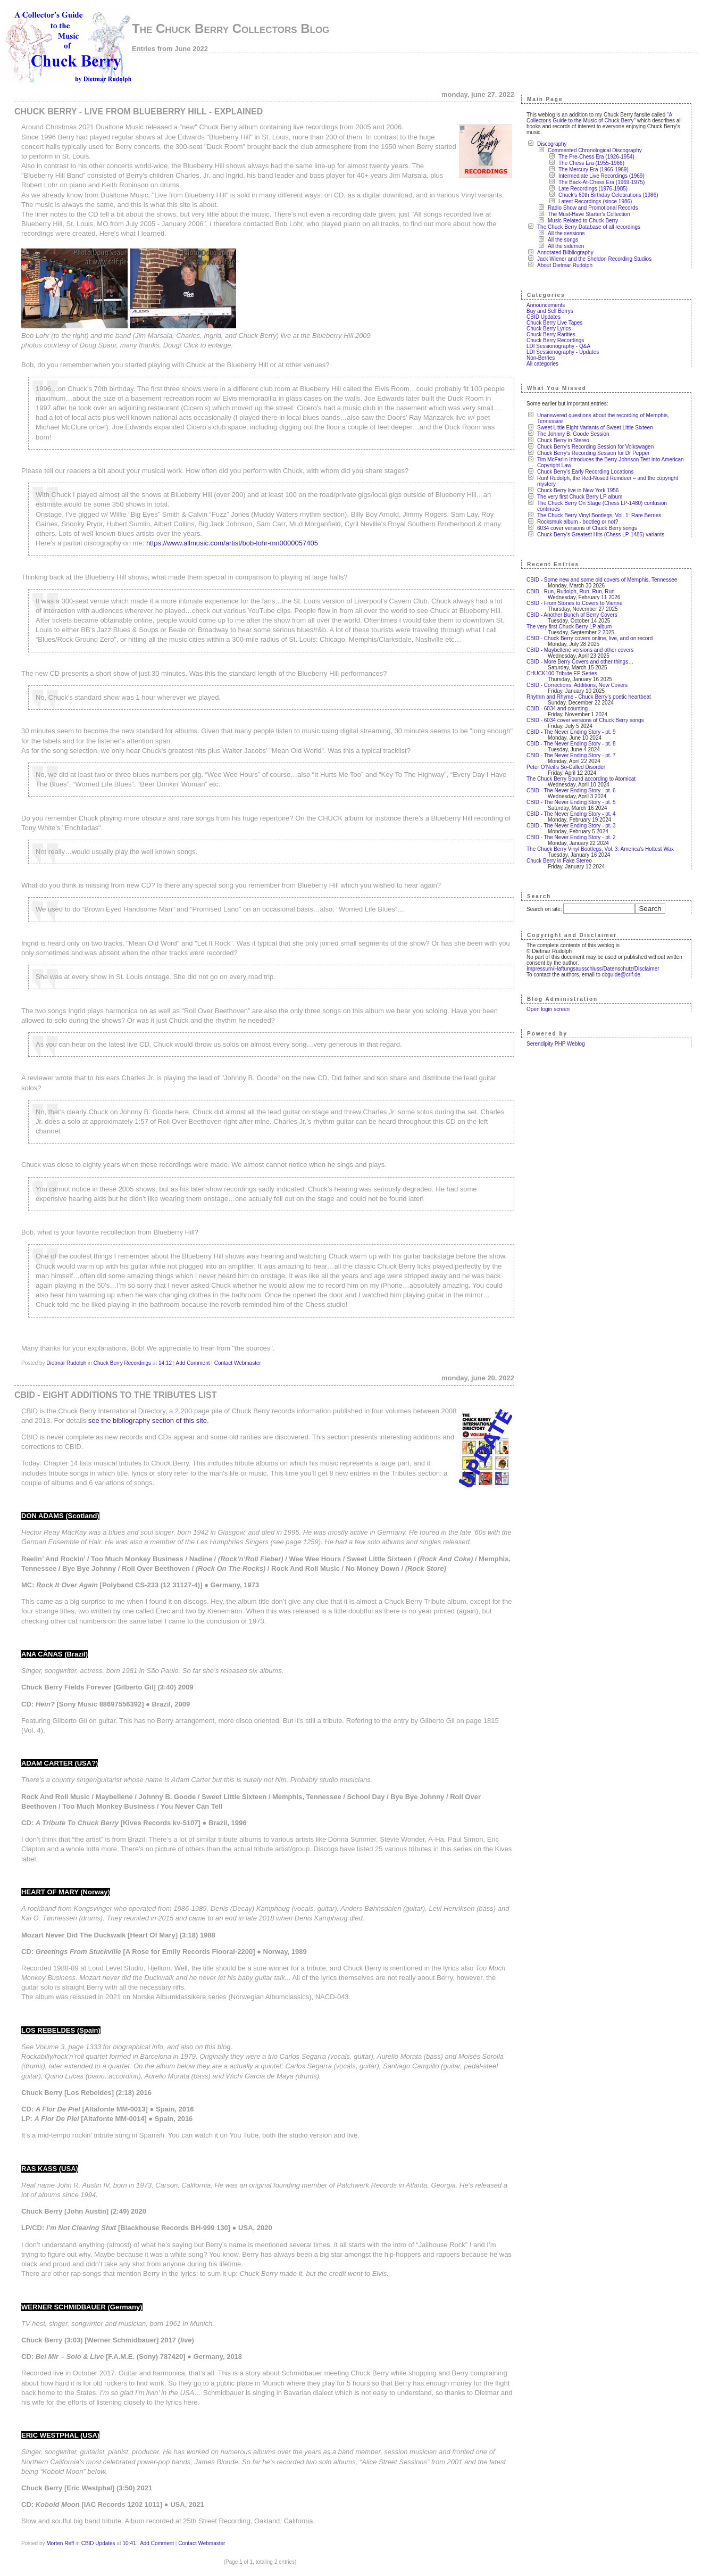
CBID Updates (98, 2543)
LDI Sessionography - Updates (562, 352)
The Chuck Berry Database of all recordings (588, 227)
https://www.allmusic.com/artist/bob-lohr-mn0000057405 (232, 543)
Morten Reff (60, 2543)
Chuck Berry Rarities (550, 334)
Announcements (545, 305)
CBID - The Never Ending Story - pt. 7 (571, 755)
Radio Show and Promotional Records (593, 208)
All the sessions (566, 233)
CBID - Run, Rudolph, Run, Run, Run (570, 591)
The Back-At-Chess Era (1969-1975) (601, 182)
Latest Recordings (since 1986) (595, 201)
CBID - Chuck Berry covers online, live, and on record (589, 638)
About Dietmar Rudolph (564, 265)
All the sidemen (566, 246)
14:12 (165, 1363)
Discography (552, 144)
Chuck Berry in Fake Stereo (559, 861)
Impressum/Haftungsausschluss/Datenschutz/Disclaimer (592, 969)
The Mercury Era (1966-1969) (593, 169)
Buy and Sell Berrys (549, 311)
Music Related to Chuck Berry (583, 220)
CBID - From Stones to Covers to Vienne (574, 603)
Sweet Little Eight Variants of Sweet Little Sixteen (595, 427)
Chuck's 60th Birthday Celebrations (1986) (608, 195)
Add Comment (193, 1363)
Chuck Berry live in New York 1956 (578, 490)
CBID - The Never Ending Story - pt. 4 (571, 814)
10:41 (129, 2543)
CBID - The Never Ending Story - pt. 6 (571, 790)
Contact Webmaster (237, 1363)
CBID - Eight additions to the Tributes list (115, 1394)
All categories (542, 364)
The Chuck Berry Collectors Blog (230, 28)
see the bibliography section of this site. (148, 1420)
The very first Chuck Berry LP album (579, 497)
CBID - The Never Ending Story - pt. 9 (571, 732)
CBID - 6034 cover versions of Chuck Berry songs (585, 720)
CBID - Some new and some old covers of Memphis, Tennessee (601, 580)
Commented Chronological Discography (595, 150)
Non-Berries (540, 358)
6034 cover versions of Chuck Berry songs (587, 528)
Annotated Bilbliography (565, 252)
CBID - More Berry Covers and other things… (579, 662)
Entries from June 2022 (170, 49)
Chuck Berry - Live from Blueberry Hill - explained (138, 111)
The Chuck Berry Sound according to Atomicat (581, 779)
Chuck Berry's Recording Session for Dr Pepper (593, 453)
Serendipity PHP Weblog (555, 1044)
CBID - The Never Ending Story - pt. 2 (571, 837)
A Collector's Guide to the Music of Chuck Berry (599, 117)
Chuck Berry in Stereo (563, 440)
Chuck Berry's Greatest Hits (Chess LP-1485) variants (600, 534)
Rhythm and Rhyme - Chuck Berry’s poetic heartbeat (588, 697)
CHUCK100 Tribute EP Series (561, 673)
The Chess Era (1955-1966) (591, 163)
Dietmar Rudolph (66, 1363)
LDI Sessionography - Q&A (558, 346)
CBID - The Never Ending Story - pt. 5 (571, 802)
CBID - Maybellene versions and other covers (579, 650)
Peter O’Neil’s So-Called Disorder (565, 767)
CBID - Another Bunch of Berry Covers (571, 615)
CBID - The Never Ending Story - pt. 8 (571, 744)
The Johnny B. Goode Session (573, 434)
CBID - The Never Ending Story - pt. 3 (571, 826)
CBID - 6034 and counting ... (560, 708)
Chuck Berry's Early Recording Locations (585, 472)
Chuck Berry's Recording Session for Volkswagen (595, 447)
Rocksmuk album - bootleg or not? (577, 522)
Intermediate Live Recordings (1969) (601, 176)
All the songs (563, 240)
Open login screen (548, 1009)
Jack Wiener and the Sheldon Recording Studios (594, 259)
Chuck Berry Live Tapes (554, 323)
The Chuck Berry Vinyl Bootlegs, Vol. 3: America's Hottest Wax (600, 849)
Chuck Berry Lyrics (548, 329)
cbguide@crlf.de (621, 975)
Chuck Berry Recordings (122, 1363)
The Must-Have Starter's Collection (589, 214)
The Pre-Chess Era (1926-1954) (596, 157)
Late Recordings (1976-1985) (593, 189)
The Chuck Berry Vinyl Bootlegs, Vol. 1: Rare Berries (599, 515)
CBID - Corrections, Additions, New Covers (577, 685)
